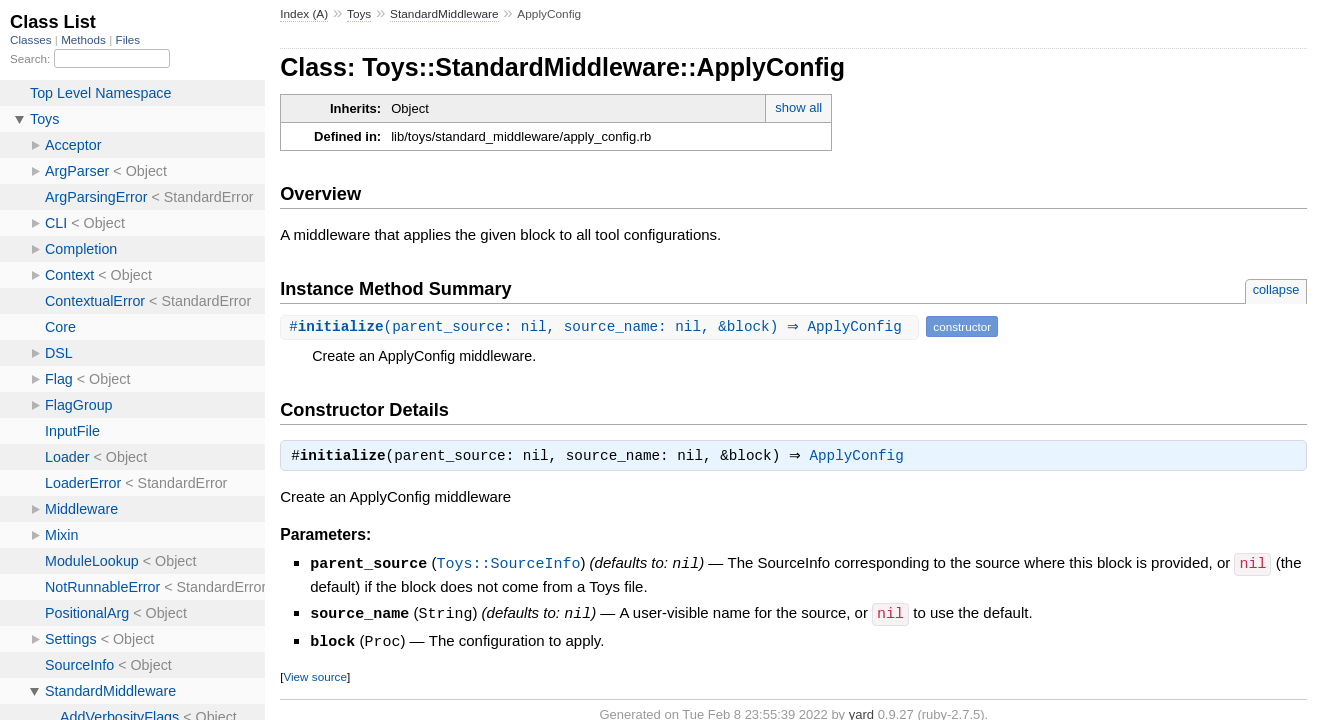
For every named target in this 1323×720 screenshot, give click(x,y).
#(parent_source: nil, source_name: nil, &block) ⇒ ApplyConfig (602, 326)
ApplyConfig (862, 458)
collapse (1276, 289)
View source (314, 675)
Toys (359, 14)
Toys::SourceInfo (508, 565)
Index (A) (304, 14)
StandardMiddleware (444, 14)
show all (798, 107)
